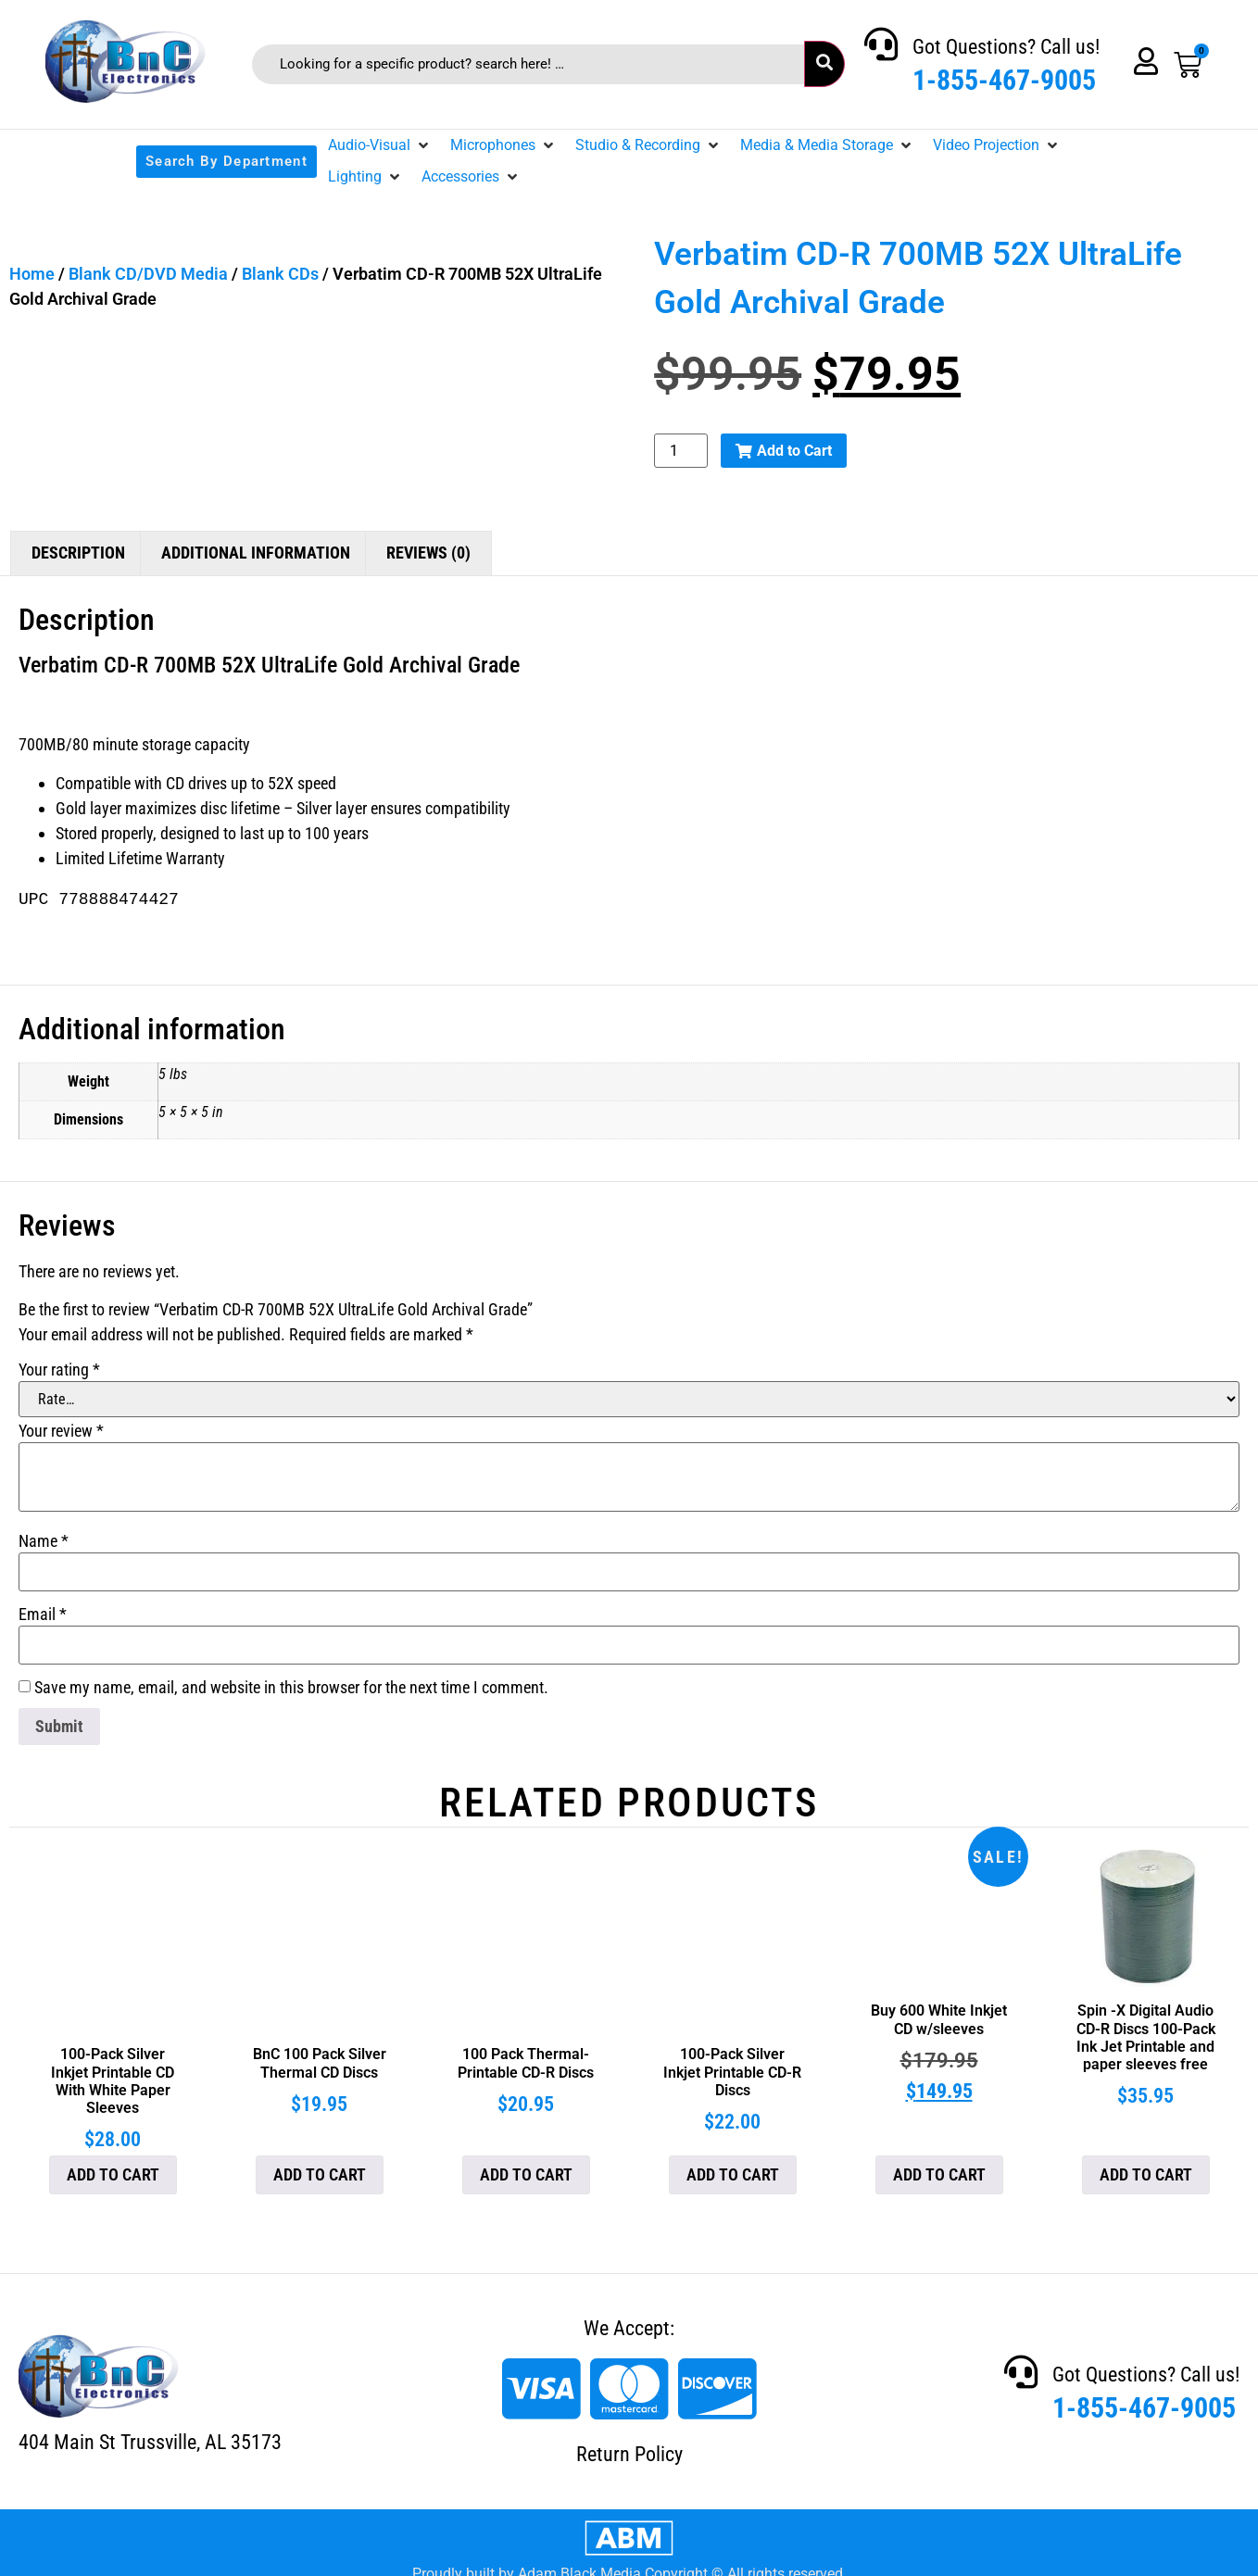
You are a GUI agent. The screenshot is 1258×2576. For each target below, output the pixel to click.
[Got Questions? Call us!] (881, 44)
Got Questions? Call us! (1006, 46)
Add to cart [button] (113, 2174)
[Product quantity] (681, 451)
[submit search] (824, 64)
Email (43, 1614)
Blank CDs (280, 273)
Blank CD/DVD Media (148, 273)
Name (44, 1541)
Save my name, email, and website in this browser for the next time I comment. (291, 1687)
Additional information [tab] (255, 552)
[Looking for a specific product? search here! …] (528, 64)
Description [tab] (78, 552)
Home (32, 273)
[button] (380, 145)
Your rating (59, 1370)
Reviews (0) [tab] (428, 552)
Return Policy (629, 2454)
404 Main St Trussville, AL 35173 (150, 2442)
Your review (61, 1431)
